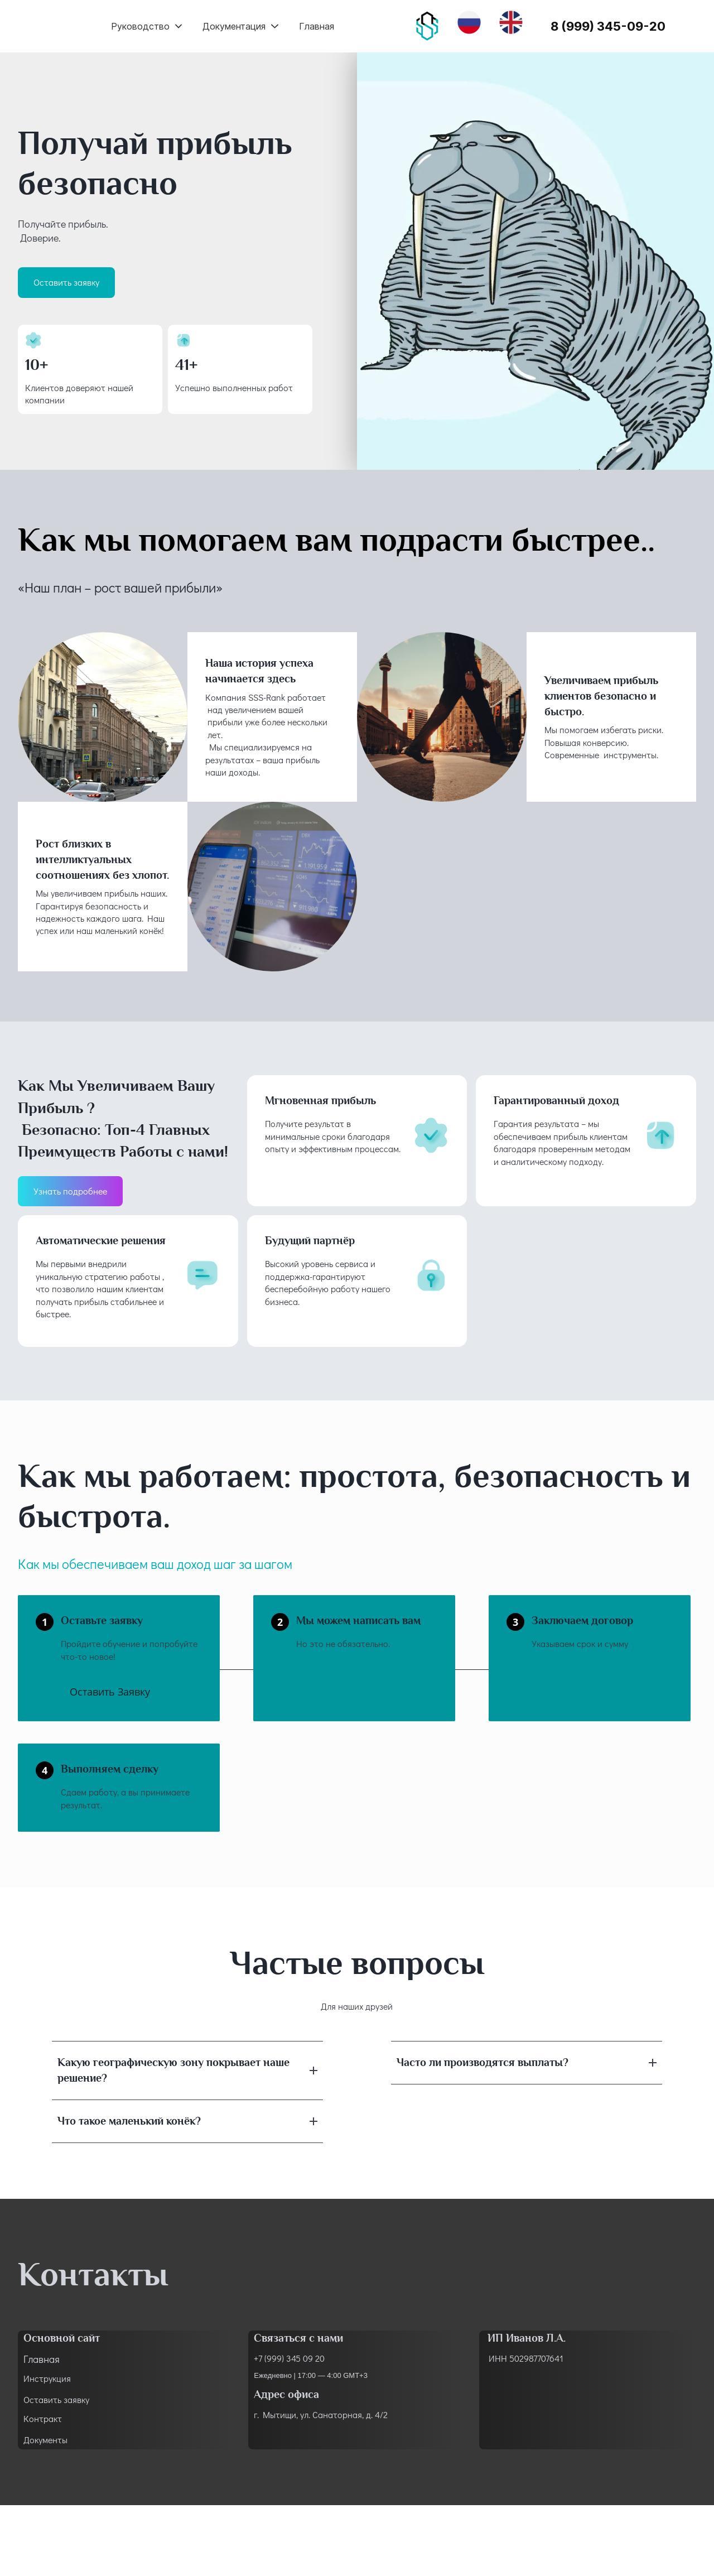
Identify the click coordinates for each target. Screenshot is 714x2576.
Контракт (42, 2418)
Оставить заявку (56, 2399)
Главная (41, 2359)
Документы (45, 2439)
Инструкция (47, 2378)
